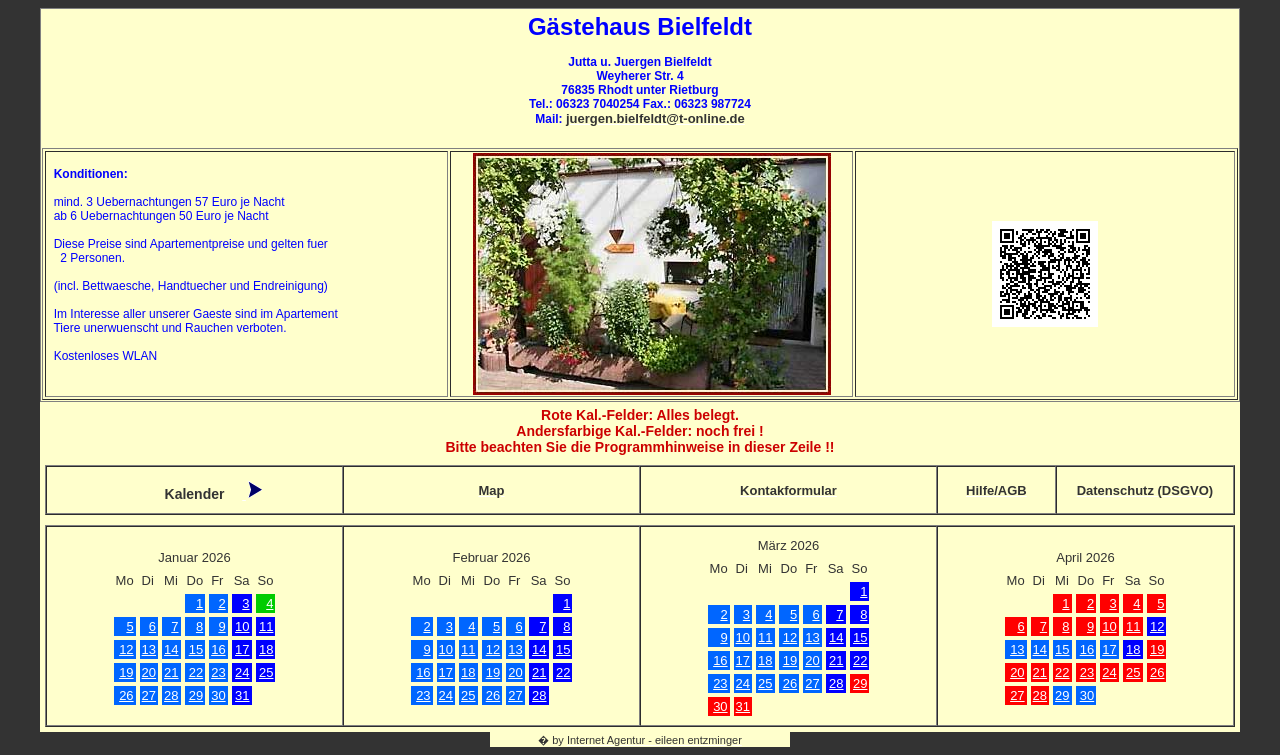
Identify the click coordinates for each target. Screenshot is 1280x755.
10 (242, 626)
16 (218, 649)
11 (266, 626)
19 (126, 672)
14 (171, 649)
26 (126, 695)
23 (218, 672)
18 (266, 649)
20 (149, 672)
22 (196, 672)
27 (149, 695)
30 (218, 695)
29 (196, 695)
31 (242, 695)
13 (149, 649)
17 (242, 649)
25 (266, 672)
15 (196, 649)
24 (242, 672)
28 (171, 695)
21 (171, 672)
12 (126, 649)
